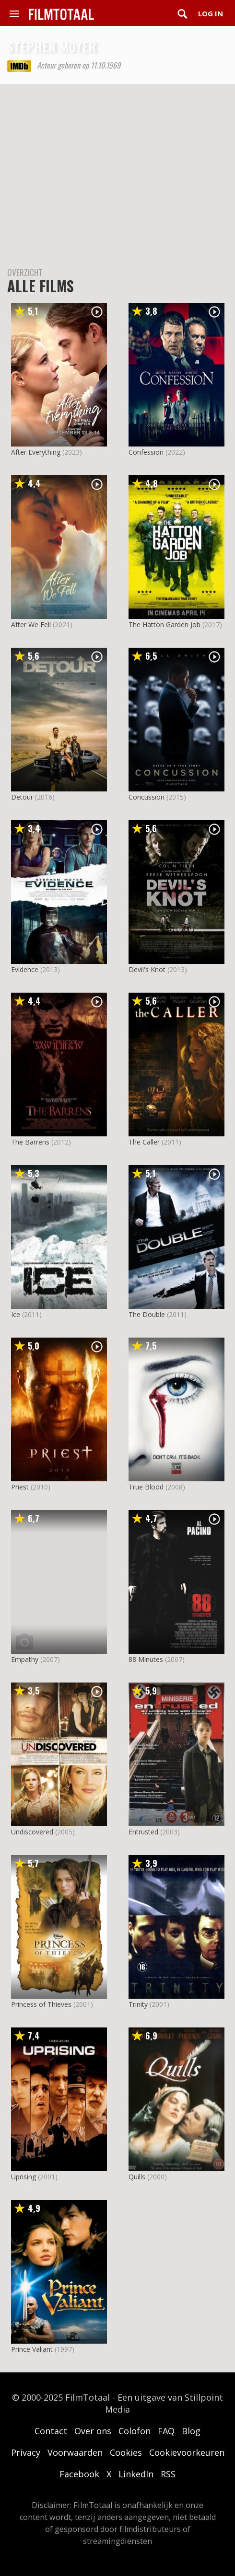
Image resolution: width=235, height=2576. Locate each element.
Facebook (79, 2474)
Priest (20, 1486)
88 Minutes (146, 1659)
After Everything (35, 452)
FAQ (166, 2431)
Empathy (24, 1659)
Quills (137, 2176)
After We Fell (31, 624)
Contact (51, 2431)
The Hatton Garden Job (164, 624)
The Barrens (30, 1141)
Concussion (146, 796)
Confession (146, 452)
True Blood (146, 1486)
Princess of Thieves (41, 2004)
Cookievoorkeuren (186, 2452)
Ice (15, 1314)
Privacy (25, 2452)
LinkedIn (135, 2474)
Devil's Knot (147, 969)
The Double (147, 1314)
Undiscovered (32, 1831)
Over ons (92, 2431)
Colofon (134, 2431)
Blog (191, 2431)
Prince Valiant (32, 2349)
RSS (168, 2474)
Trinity (138, 2004)
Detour (22, 796)
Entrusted (143, 1831)
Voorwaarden (75, 2452)
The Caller (144, 1141)
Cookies (126, 2452)
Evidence (24, 969)
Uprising (23, 2176)
